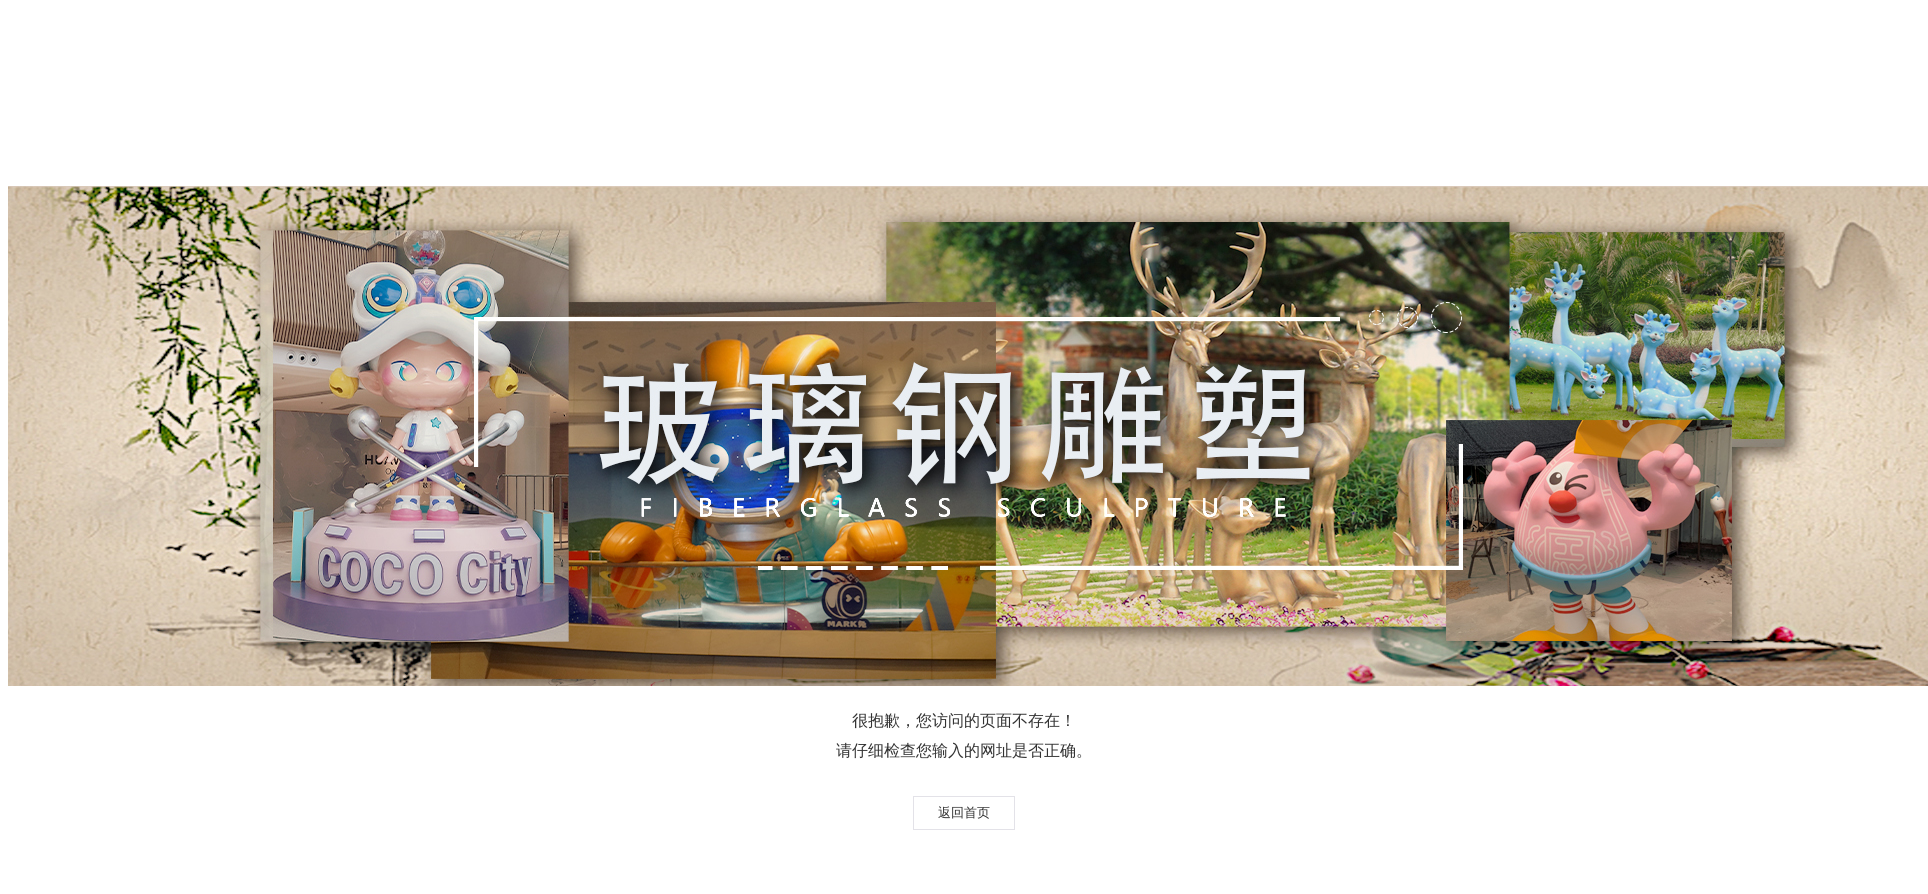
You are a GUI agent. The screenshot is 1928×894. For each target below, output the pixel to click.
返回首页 (964, 812)
